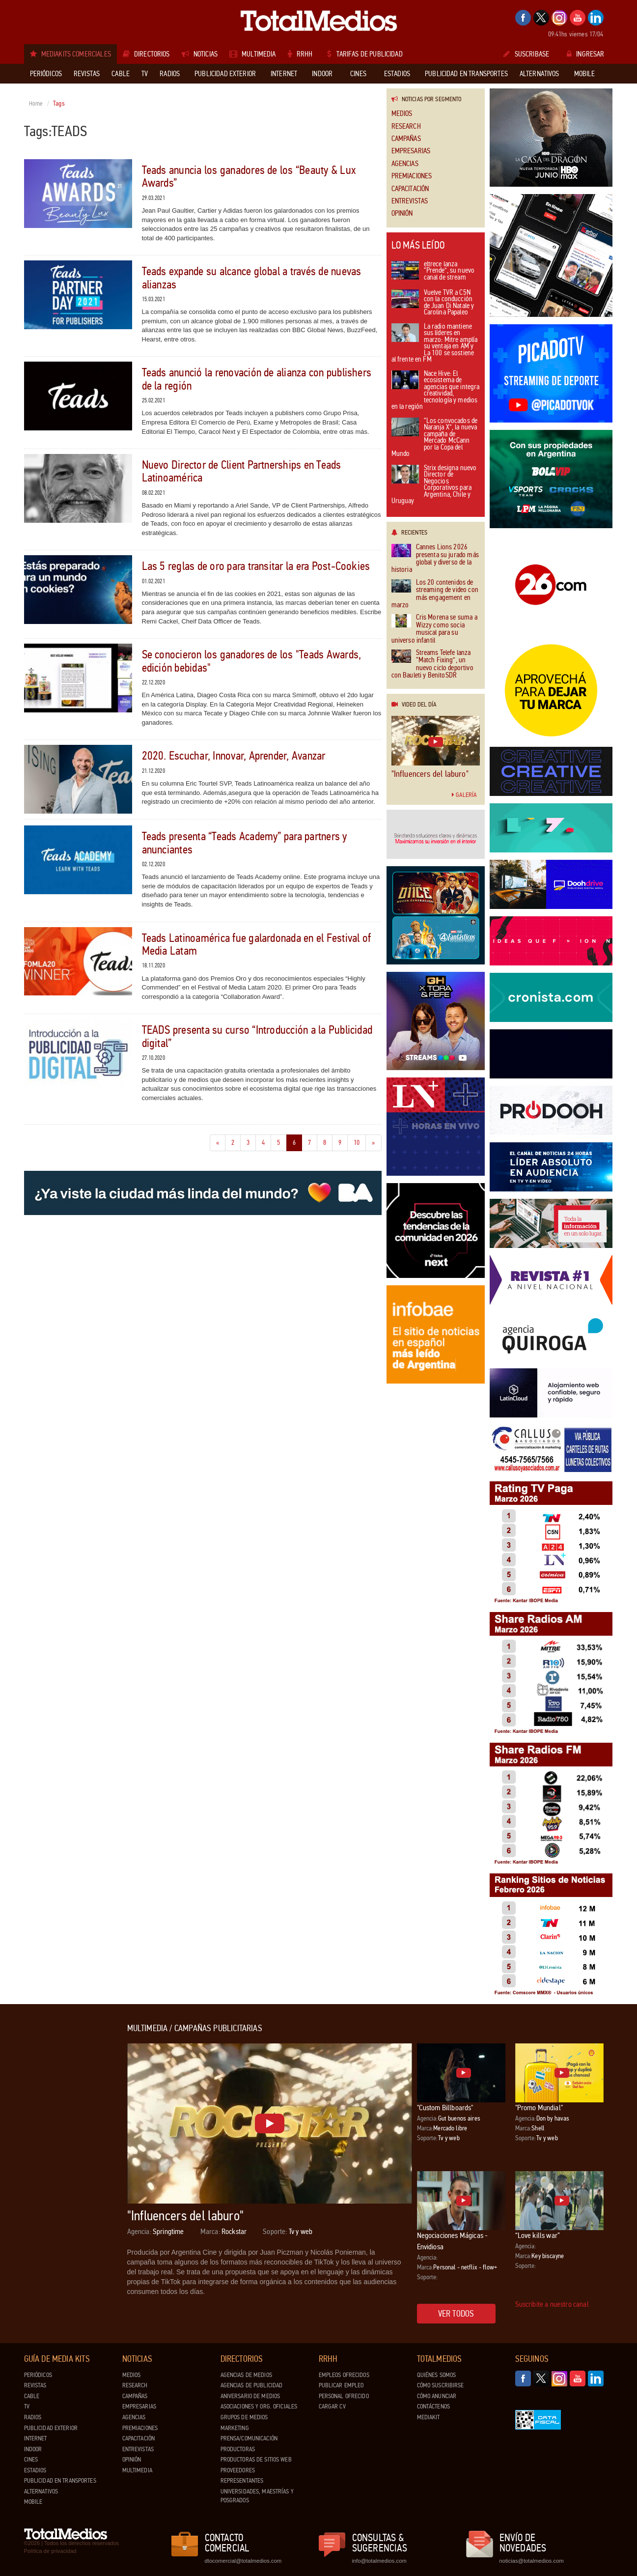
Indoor (33, 2449)
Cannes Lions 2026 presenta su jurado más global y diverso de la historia (435, 558)
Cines (31, 2459)
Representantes (242, 2481)
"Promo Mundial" (539, 2107)
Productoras (238, 2449)
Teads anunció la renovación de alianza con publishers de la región (257, 379)
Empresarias (411, 151)
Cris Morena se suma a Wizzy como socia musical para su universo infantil (434, 629)
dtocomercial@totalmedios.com (241, 2561)
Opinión (402, 213)
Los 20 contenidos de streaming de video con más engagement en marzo (434, 594)
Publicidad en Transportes (60, 2481)
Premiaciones (411, 176)
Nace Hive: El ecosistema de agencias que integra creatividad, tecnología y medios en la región (435, 390)
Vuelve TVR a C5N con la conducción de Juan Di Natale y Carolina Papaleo (432, 303)
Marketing (235, 2428)
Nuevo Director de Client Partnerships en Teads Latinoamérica (241, 471)
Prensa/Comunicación (249, 2438)
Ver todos (456, 2313)
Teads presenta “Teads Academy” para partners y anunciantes (244, 842)
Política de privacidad (50, 2551)
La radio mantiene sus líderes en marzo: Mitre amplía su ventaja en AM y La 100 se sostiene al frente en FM (434, 343)
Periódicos (38, 2375)
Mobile (33, 2502)
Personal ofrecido (344, 2396)
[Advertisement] (63, 2171)
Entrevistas (409, 201)
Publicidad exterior (51, 2428)
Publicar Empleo (341, 2385)
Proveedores (238, 2470)
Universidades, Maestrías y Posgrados (257, 2496)
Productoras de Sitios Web (256, 2459)
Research (406, 126)
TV (26, 2406)
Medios (402, 113)
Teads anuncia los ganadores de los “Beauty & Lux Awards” (249, 176)
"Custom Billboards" (445, 2107)
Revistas (35, 2385)
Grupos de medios (244, 2417)
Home (36, 104)
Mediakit (428, 2417)
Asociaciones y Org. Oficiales (259, 2406)
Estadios (35, 2470)
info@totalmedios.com (379, 2561)
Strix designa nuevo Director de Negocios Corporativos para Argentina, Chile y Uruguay (434, 485)
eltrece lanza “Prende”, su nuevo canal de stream (433, 271)
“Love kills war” (537, 2235)
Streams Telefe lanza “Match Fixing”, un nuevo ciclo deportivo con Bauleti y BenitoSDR (432, 664)
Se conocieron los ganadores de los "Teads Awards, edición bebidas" (251, 661)
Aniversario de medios (250, 2396)
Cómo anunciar (437, 2396)
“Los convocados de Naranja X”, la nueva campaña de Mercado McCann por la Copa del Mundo (434, 438)
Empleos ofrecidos (344, 2375)
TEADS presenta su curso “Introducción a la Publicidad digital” (257, 1036)
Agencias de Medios (246, 2375)
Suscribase (526, 54)
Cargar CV (332, 2406)
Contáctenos (433, 2406)
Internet (35, 2438)
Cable (32, 2396)
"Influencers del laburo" (430, 773)
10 (360, 1142)
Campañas (406, 138)
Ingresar (585, 54)
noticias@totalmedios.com (531, 2561)
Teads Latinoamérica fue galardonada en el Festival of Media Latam (256, 944)
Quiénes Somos (436, 2375)
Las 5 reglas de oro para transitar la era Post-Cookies (256, 566)
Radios (33, 2417)
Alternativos (41, 2491)
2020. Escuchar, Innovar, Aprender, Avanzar (234, 756)
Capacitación (410, 189)
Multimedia (137, 2470)
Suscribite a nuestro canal (552, 2304)
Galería (464, 795)
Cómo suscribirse (440, 2385)
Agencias (404, 164)
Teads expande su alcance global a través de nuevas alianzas (251, 277)
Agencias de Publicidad (252, 2385)
